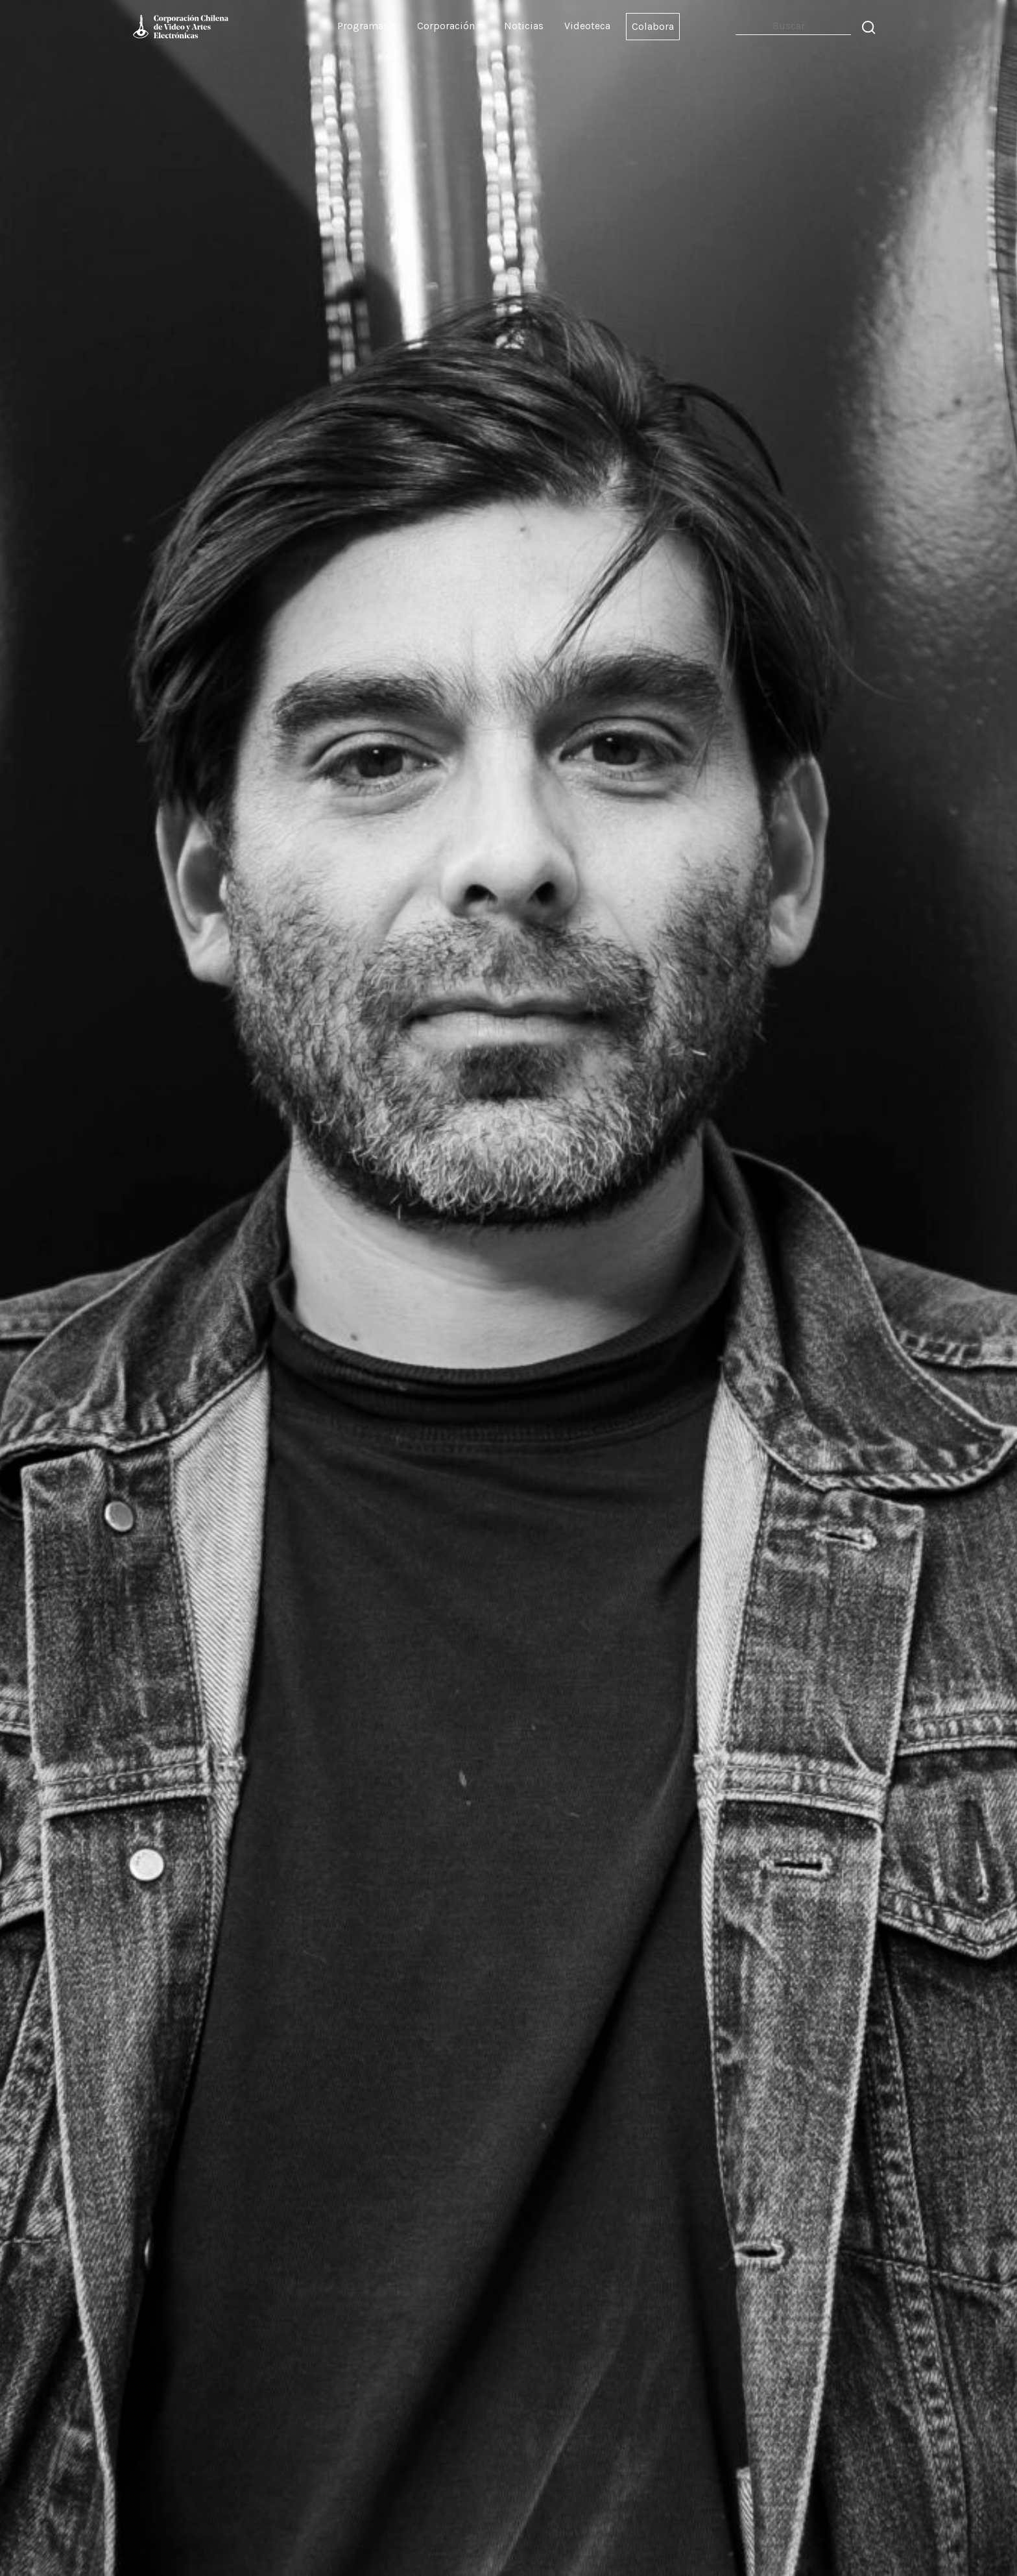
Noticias (524, 25)
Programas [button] (363, 25)
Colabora (653, 26)
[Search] (793, 26)
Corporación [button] (446, 25)
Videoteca (587, 25)
